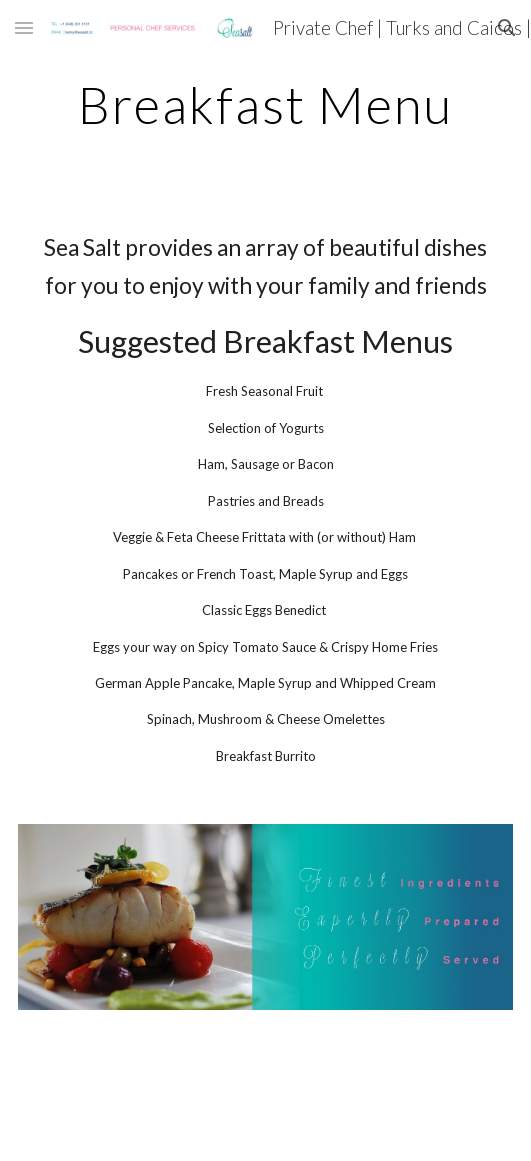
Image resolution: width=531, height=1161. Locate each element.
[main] (265, 105)
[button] (24, 27)
